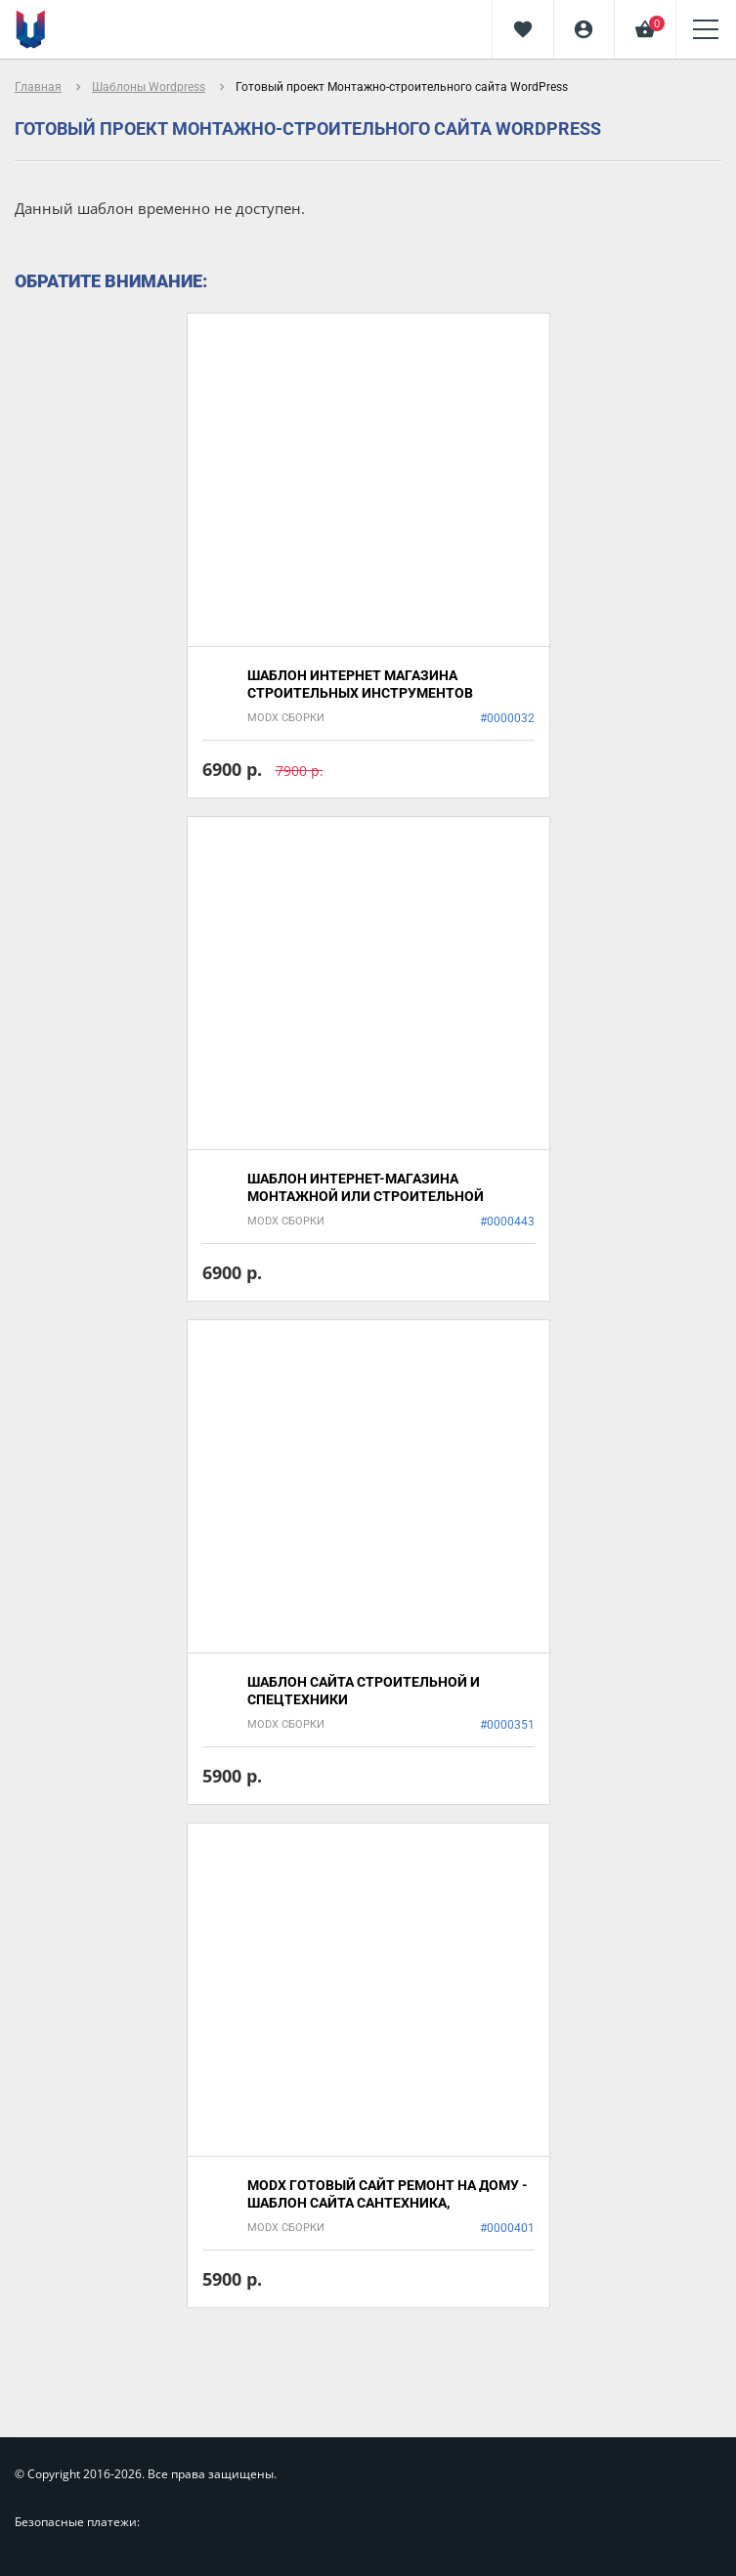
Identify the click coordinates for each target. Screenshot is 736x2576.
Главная (38, 87)
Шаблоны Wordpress (148, 87)
